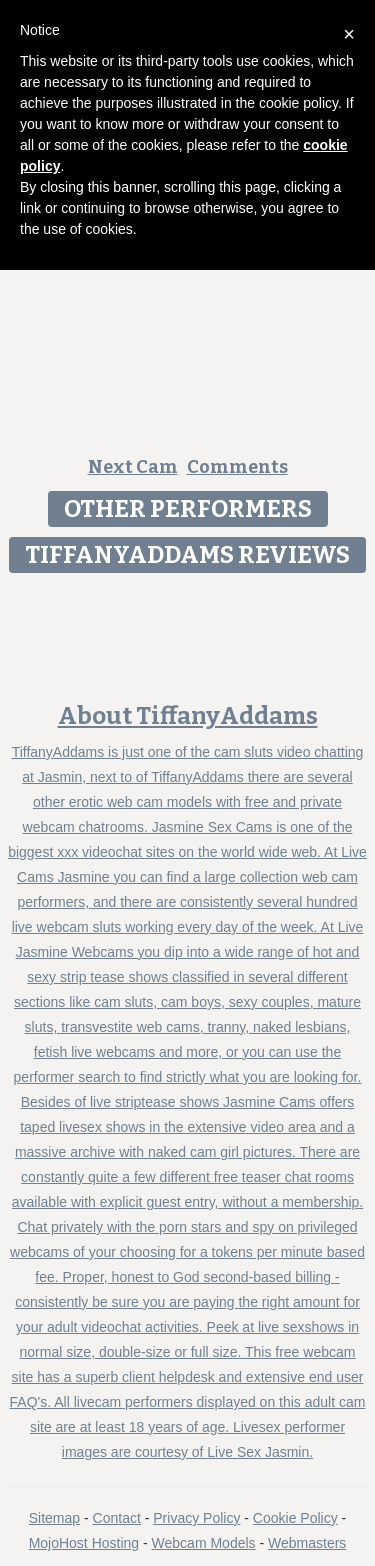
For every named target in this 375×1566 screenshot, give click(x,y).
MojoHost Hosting (84, 1543)
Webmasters (307, 1543)
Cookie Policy (295, 1518)
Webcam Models (204, 1543)
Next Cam (133, 467)
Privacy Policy (196, 1518)
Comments (237, 467)
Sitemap (54, 1518)
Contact (117, 1518)
